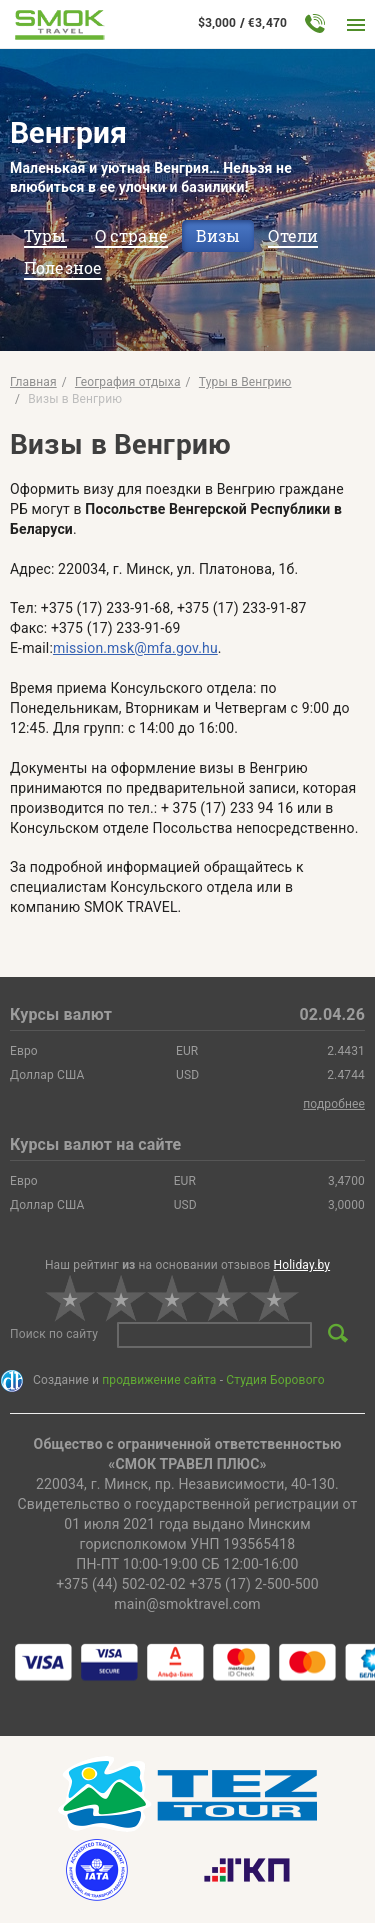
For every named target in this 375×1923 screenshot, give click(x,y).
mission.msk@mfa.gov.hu (135, 648)
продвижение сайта (159, 1380)
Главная (33, 382)
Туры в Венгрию (245, 382)
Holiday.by (302, 1265)
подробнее (334, 1104)
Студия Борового (275, 1380)
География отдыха (128, 382)
